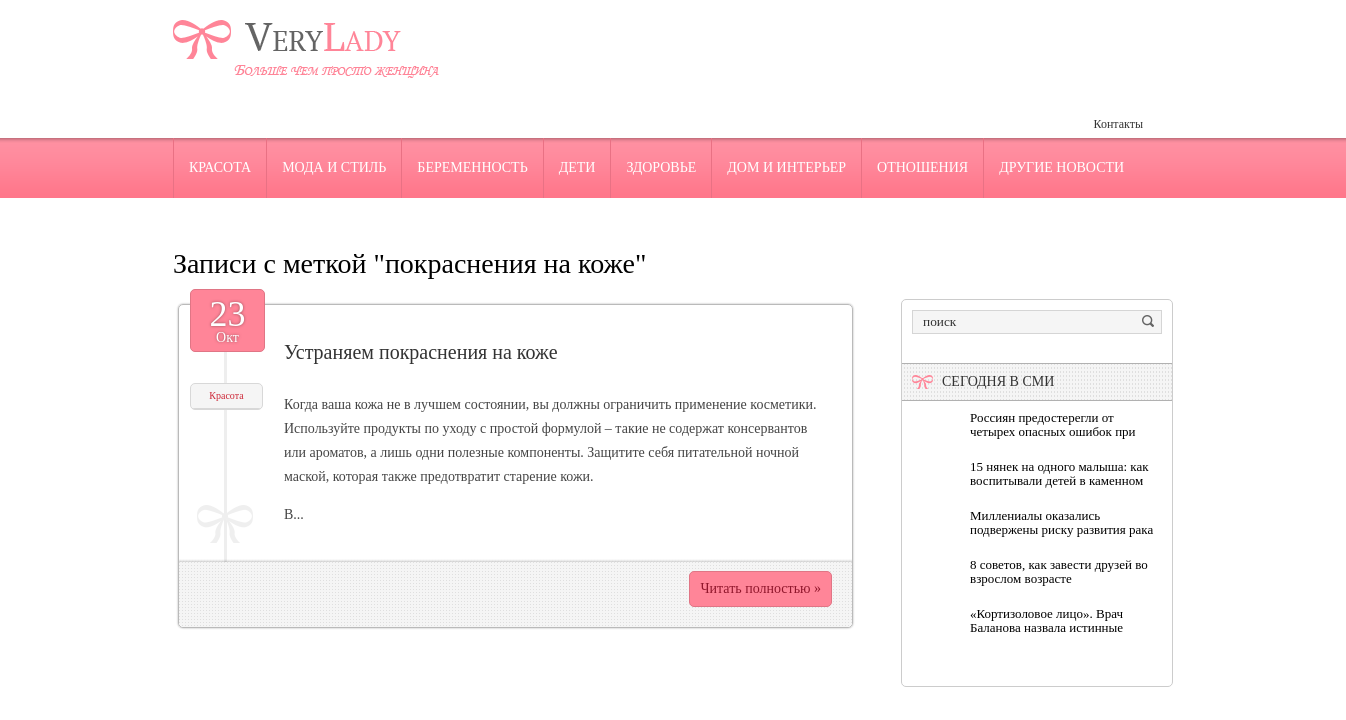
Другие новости (1061, 167)
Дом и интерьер (786, 167)
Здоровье (661, 167)
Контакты (1118, 124)
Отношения (922, 167)
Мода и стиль (334, 167)
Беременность (472, 167)
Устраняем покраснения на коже (421, 352)
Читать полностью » (760, 588)
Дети (577, 167)
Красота (220, 167)
